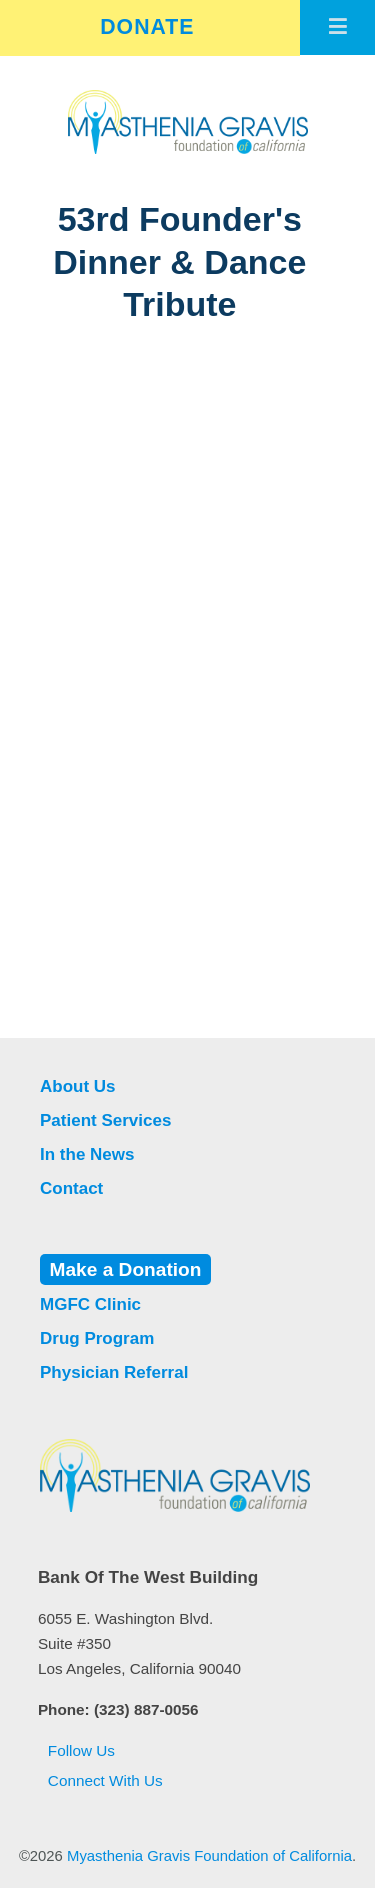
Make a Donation (126, 1269)
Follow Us (76, 1750)
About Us (78, 1086)
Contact (71, 1188)
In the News (87, 1154)
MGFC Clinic (90, 1304)
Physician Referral (114, 1372)
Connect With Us (100, 1780)
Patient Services (105, 1120)
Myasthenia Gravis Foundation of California (209, 1856)
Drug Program (97, 1338)
